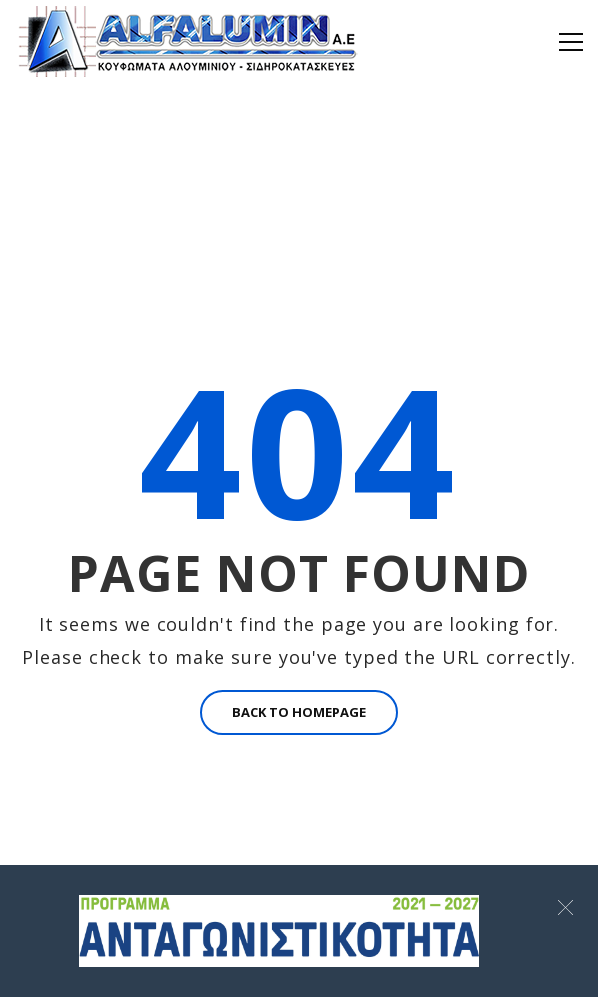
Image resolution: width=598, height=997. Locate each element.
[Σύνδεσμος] (279, 931)
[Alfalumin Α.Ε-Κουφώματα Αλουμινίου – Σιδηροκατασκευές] (190, 40)
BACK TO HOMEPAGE (299, 712)
